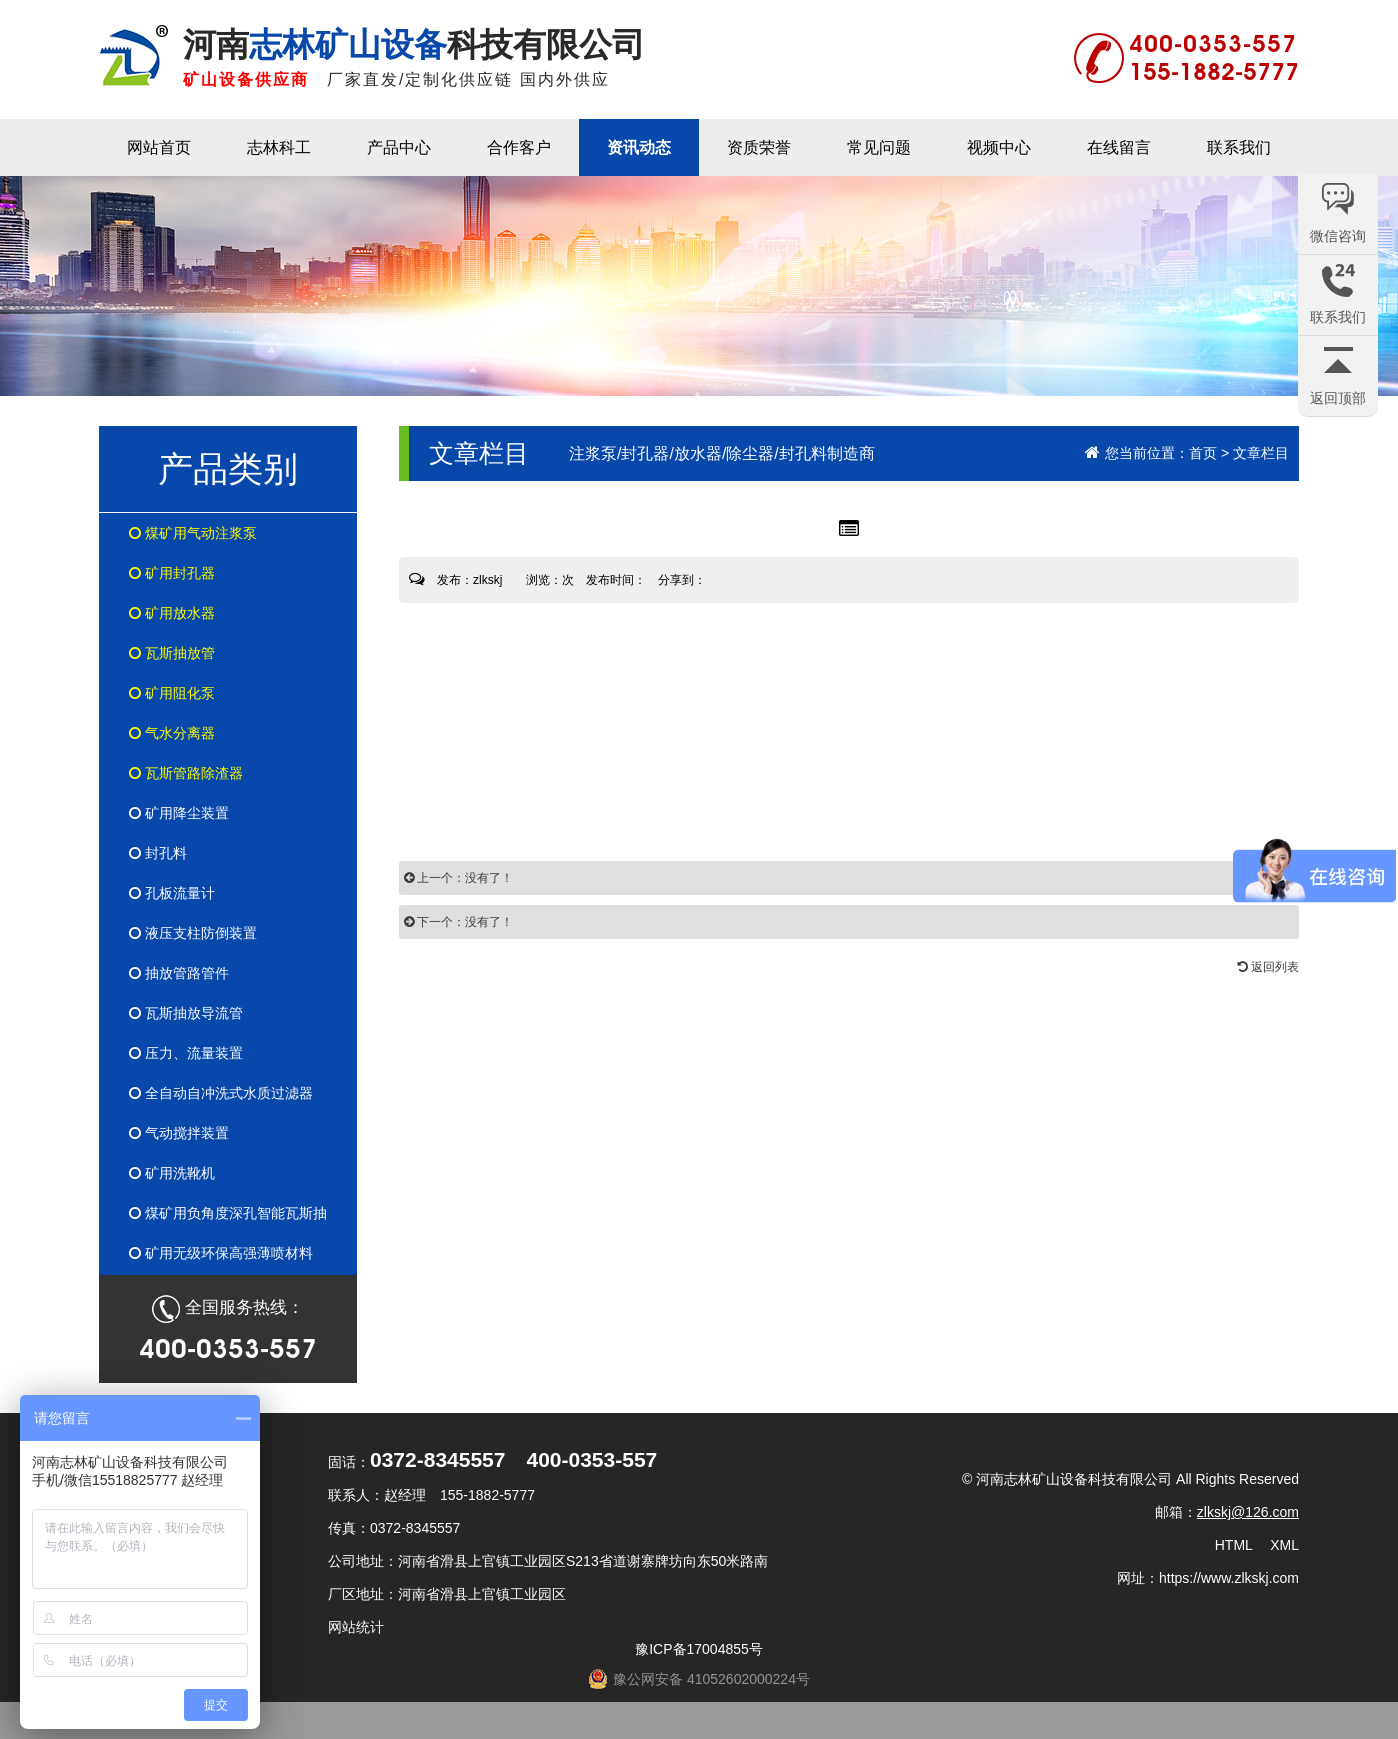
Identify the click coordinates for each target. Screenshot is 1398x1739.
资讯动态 (639, 147)
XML (1284, 1545)
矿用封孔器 (172, 573)
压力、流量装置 (186, 1053)
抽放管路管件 (179, 973)
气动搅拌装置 (179, 1133)
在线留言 (1119, 147)
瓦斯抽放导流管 (186, 1013)
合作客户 (519, 147)
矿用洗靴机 (172, 1173)
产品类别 (228, 468)
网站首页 (159, 147)
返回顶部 (1338, 398)
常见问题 (879, 147)
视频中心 (999, 147)
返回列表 (1268, 967)
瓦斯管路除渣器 (186, 773)
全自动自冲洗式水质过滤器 (221, 1093)
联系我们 (1239, 147)
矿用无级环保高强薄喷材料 (221, 1253)
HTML (1234, 1545)
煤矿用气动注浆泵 (193, 533)
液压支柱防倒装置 (193, 933)
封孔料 (158, 853)
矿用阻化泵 (172, 693)
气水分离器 (172, 733)
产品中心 (399, 147)
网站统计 (356, 1627)
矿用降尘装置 (179, 813)
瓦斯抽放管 (172, 653)
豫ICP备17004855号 (699, 1649)
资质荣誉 (759, 147)
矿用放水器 (172, 613)
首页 (1203, 453)
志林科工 (279, 147)
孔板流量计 (172, 893)
